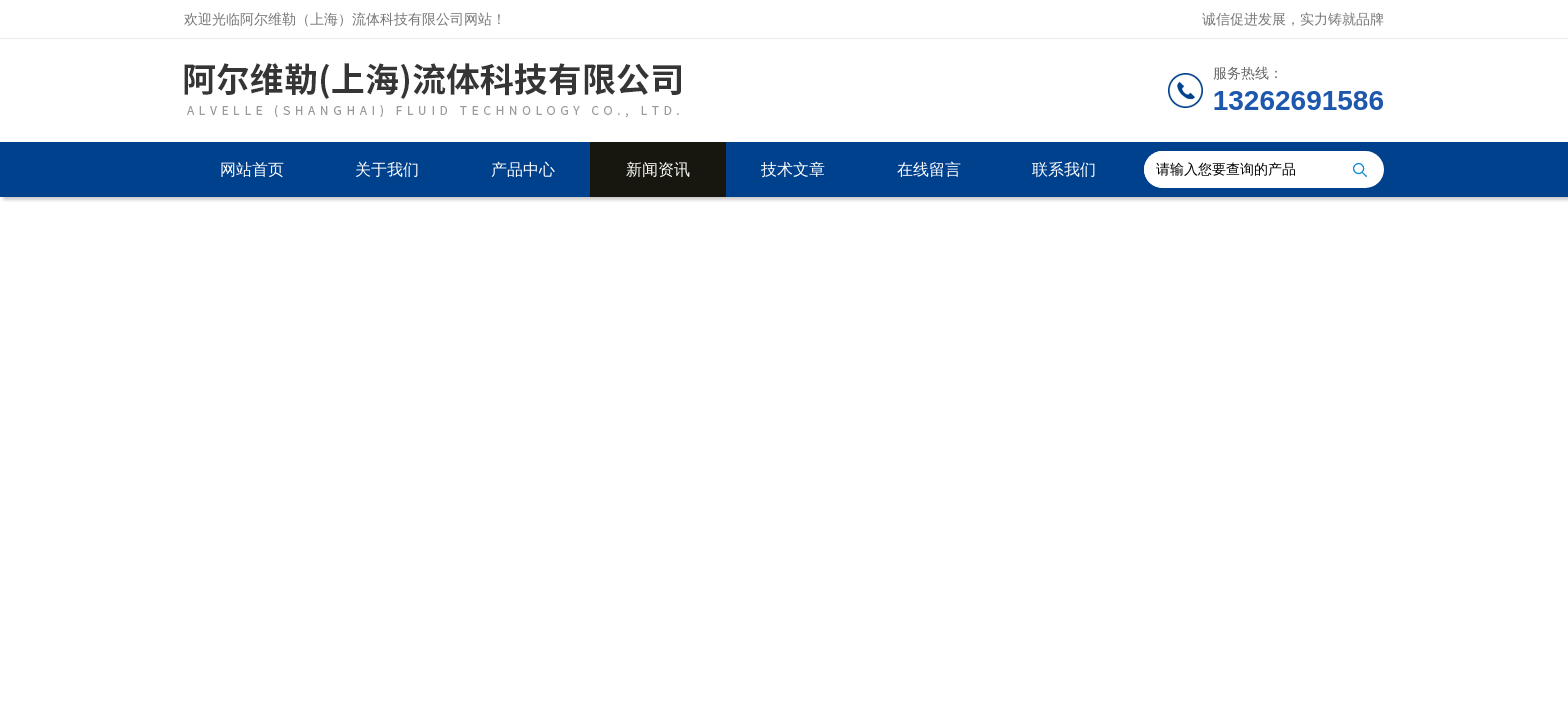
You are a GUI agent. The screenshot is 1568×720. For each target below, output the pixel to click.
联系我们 (1064, 169)
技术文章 (793, 169)
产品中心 (523, 169)
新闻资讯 (658, 169)
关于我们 (387, 169)
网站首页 (252, 169)
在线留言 (929, 169)
